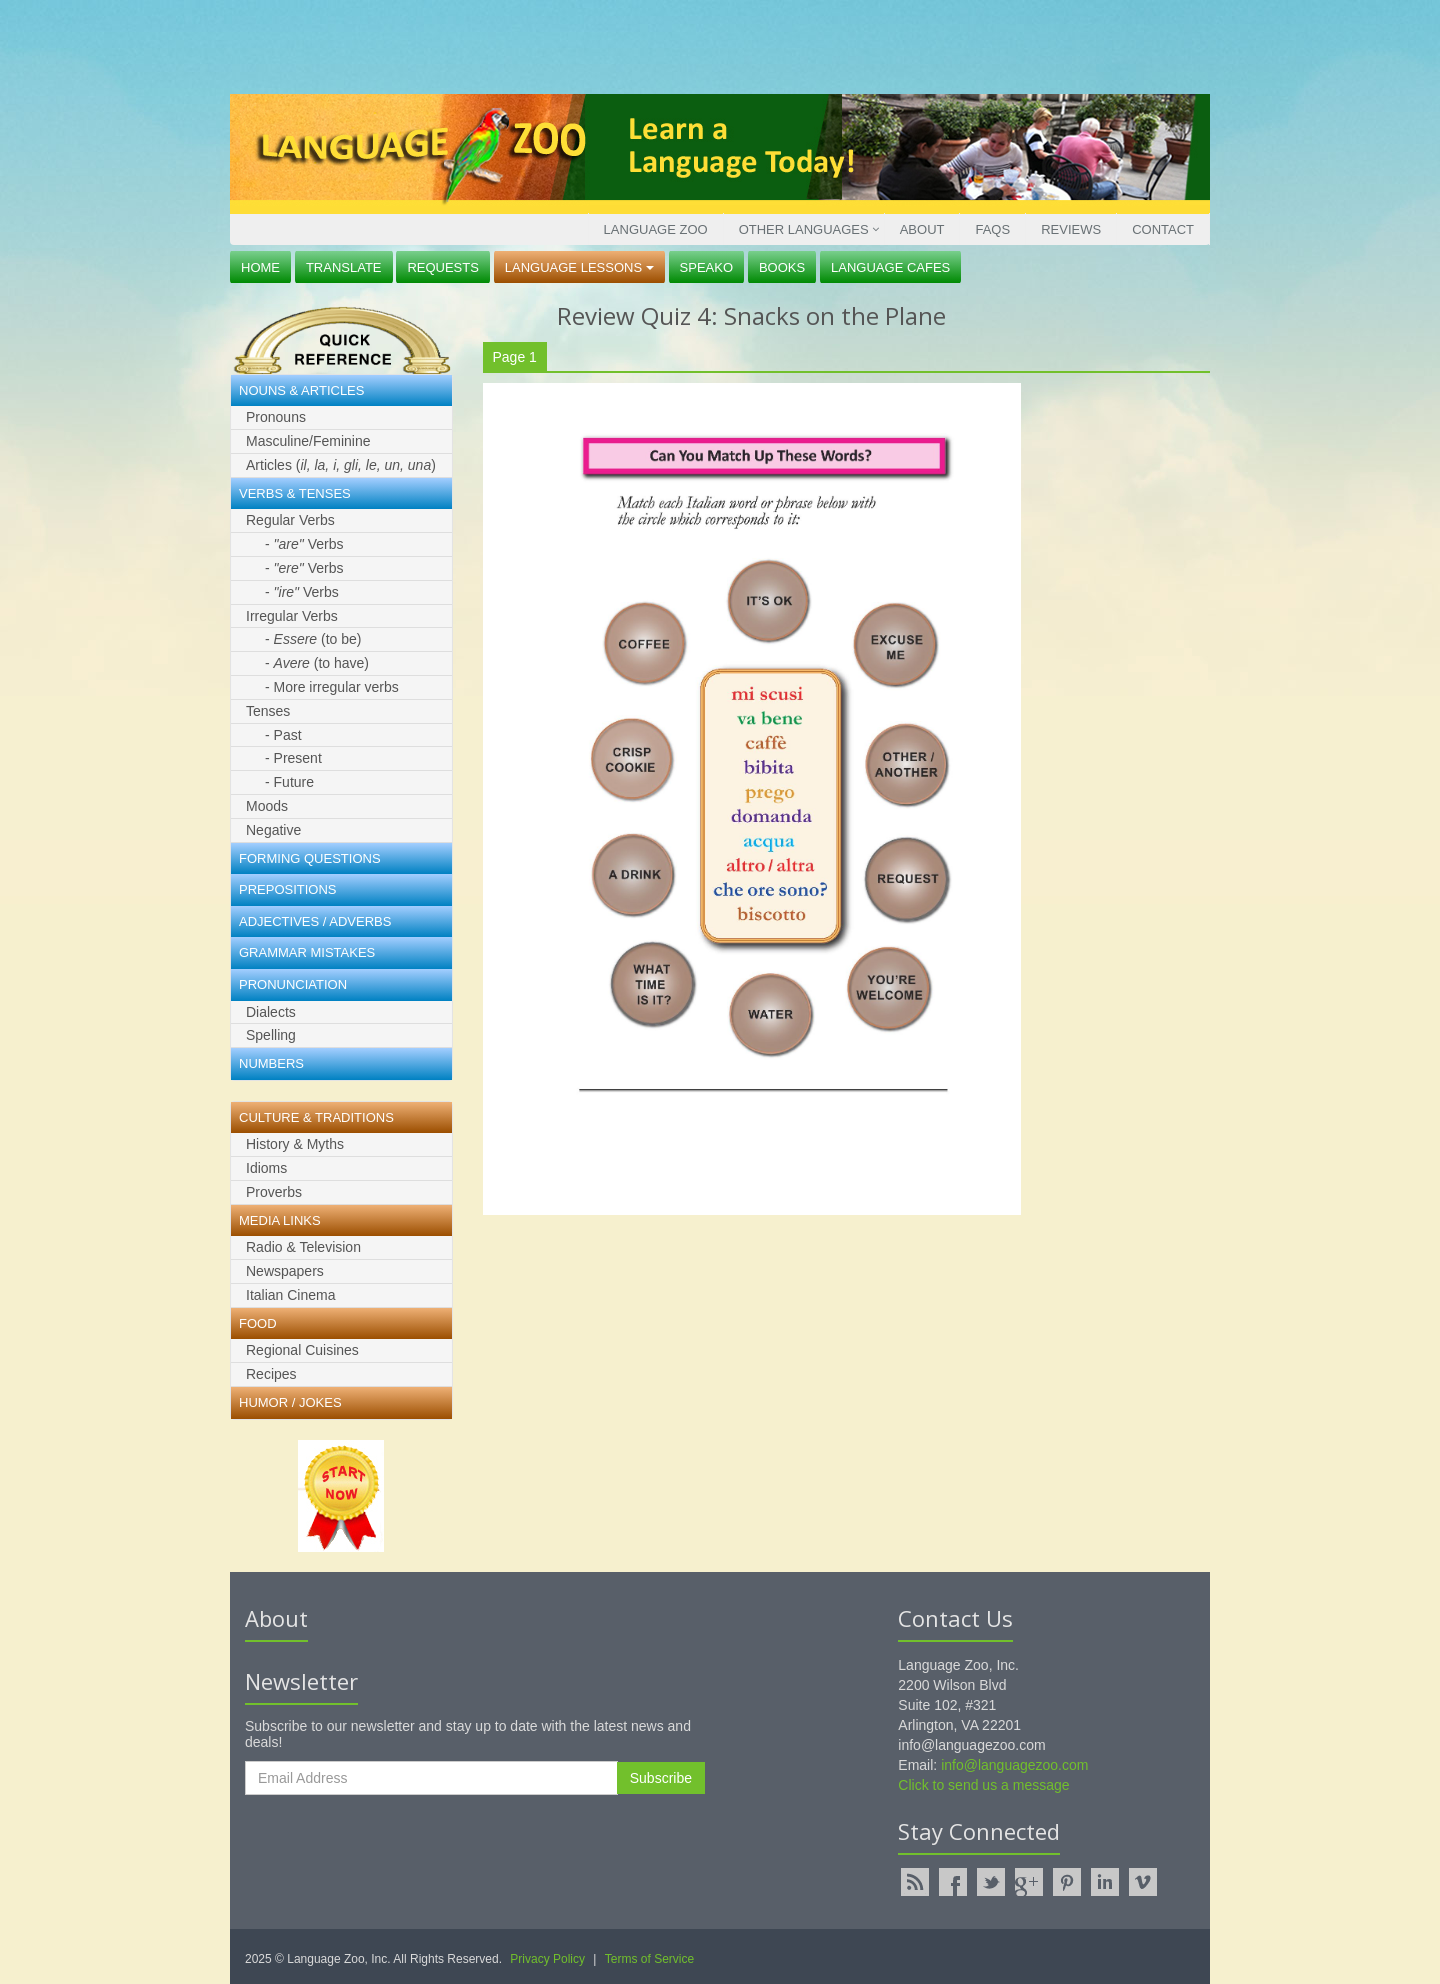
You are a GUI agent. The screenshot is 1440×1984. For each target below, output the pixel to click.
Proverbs (274, 1192)
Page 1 (515, 357)
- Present (293, 758)
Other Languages (804, 229)
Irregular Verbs (292, 616)
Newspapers (285, 1271)
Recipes (271, 1374)
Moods (267, 806)
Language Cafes (890, 267)
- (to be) (313, 639)
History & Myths (295, 1144)
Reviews (1071, 229)
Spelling (271, 1035)
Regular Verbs (290, 520)
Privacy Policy (547, 1959)
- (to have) (317, 663)
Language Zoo (656, 229)
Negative (273, 830)
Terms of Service (649, 1959)
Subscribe (661, 1778)
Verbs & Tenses (295, 493)
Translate (344, 267)
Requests (443, 267)
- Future (289, 782)
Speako (706, 267)
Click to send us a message (983, 1785)
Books (782, 267)
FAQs (992, 229)
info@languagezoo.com (1014, 1765)
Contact (1163, 229)
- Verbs (304, 544)
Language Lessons (579, 267)
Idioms (266, 1168)
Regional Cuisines (302, 1350)
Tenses (268, 711)
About (922, 229)
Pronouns (276, 417)
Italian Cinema (291, 1295)
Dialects (271, 1012)
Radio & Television (303, 1247)
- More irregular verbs (332, 687)
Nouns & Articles (301, 390)
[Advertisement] (715, 45)
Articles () (341, 465)
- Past (283, 735)
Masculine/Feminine (308, 441)
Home (260, 267)
